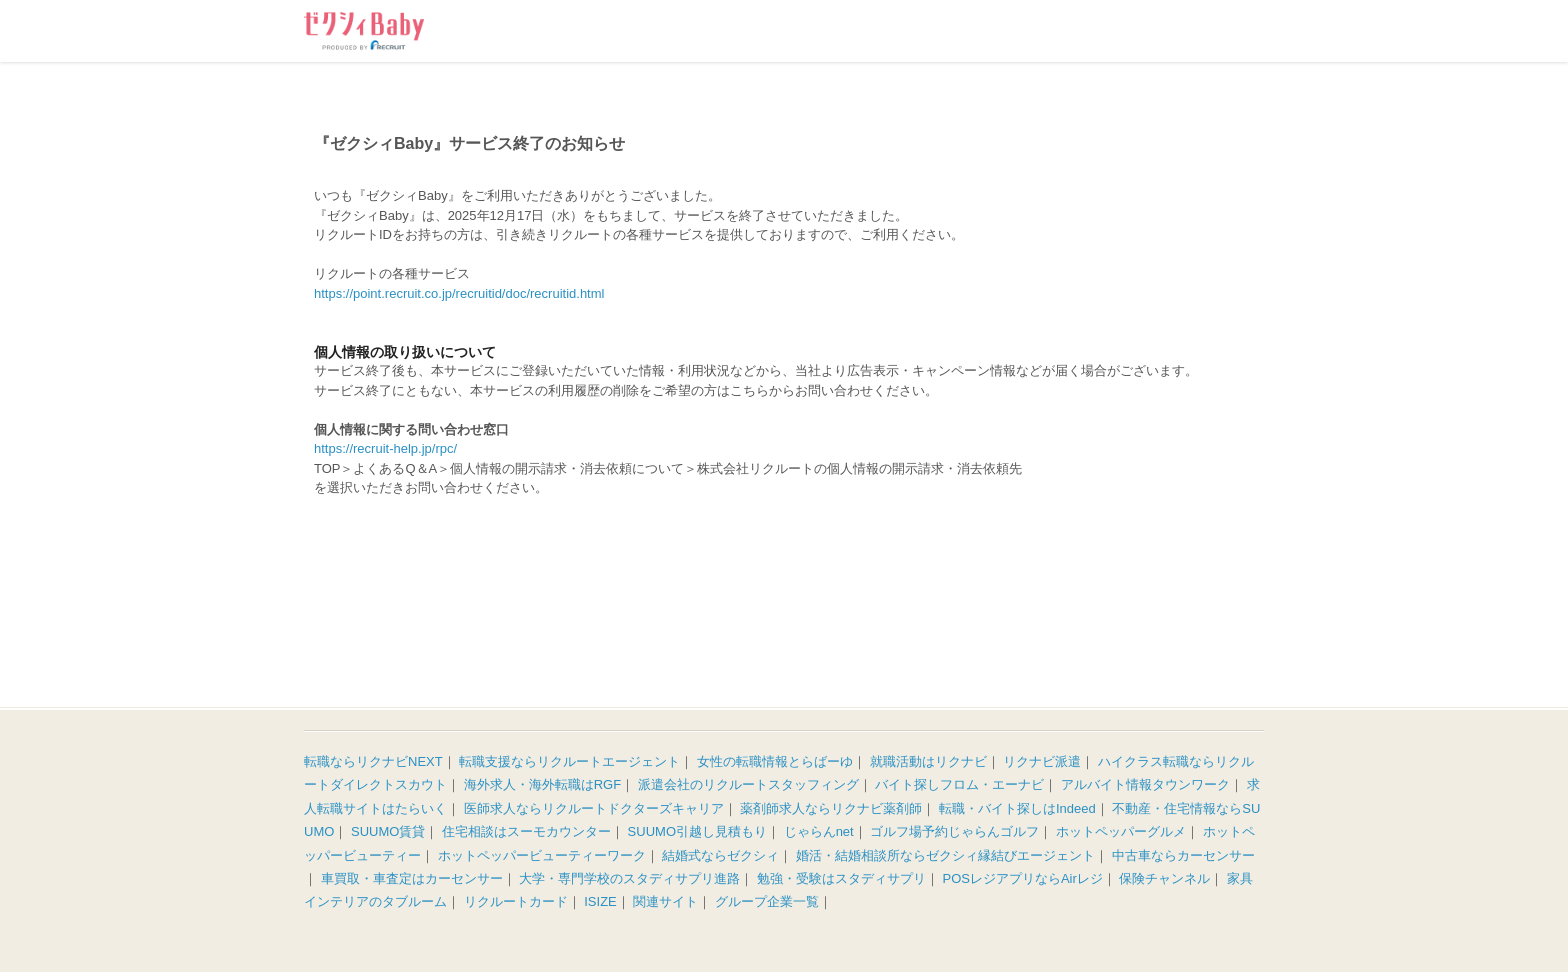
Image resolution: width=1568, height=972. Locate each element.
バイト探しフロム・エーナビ (959, 784)
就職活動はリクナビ (928, 761)
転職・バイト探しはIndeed (1017, 808)
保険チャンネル (1164, 878)
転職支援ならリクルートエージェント (569, 761)
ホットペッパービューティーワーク (542, 855)
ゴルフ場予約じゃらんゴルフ (954, 831)
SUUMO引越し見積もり (697, 831)
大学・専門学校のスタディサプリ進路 (629, 878)
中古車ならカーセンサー (1183, 855)
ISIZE (600, 901)
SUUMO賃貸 (388, 831)
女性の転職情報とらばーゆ (775, 761)
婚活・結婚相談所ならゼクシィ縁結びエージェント (945, 855)
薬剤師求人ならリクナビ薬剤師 (831, 808)
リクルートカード (516, 901)
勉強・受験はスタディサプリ (841, 878)
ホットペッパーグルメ (1121, 831)
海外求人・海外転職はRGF (542, 784)
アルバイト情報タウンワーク (1145, 784)
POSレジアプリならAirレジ (1023, 878)
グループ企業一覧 (767, 901)
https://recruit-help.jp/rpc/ (385, 448)
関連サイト (665, 901)
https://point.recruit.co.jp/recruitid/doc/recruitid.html (459, 293)
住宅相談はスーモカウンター (526, 831)
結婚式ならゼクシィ (720, 855)
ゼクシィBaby (364, 31)
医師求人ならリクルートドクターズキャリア (594, 808)
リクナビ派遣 (1042, 761)
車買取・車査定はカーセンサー (412, 878)
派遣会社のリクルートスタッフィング (748, 784)
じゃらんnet (819, 831)
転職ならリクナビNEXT (373, 761)
